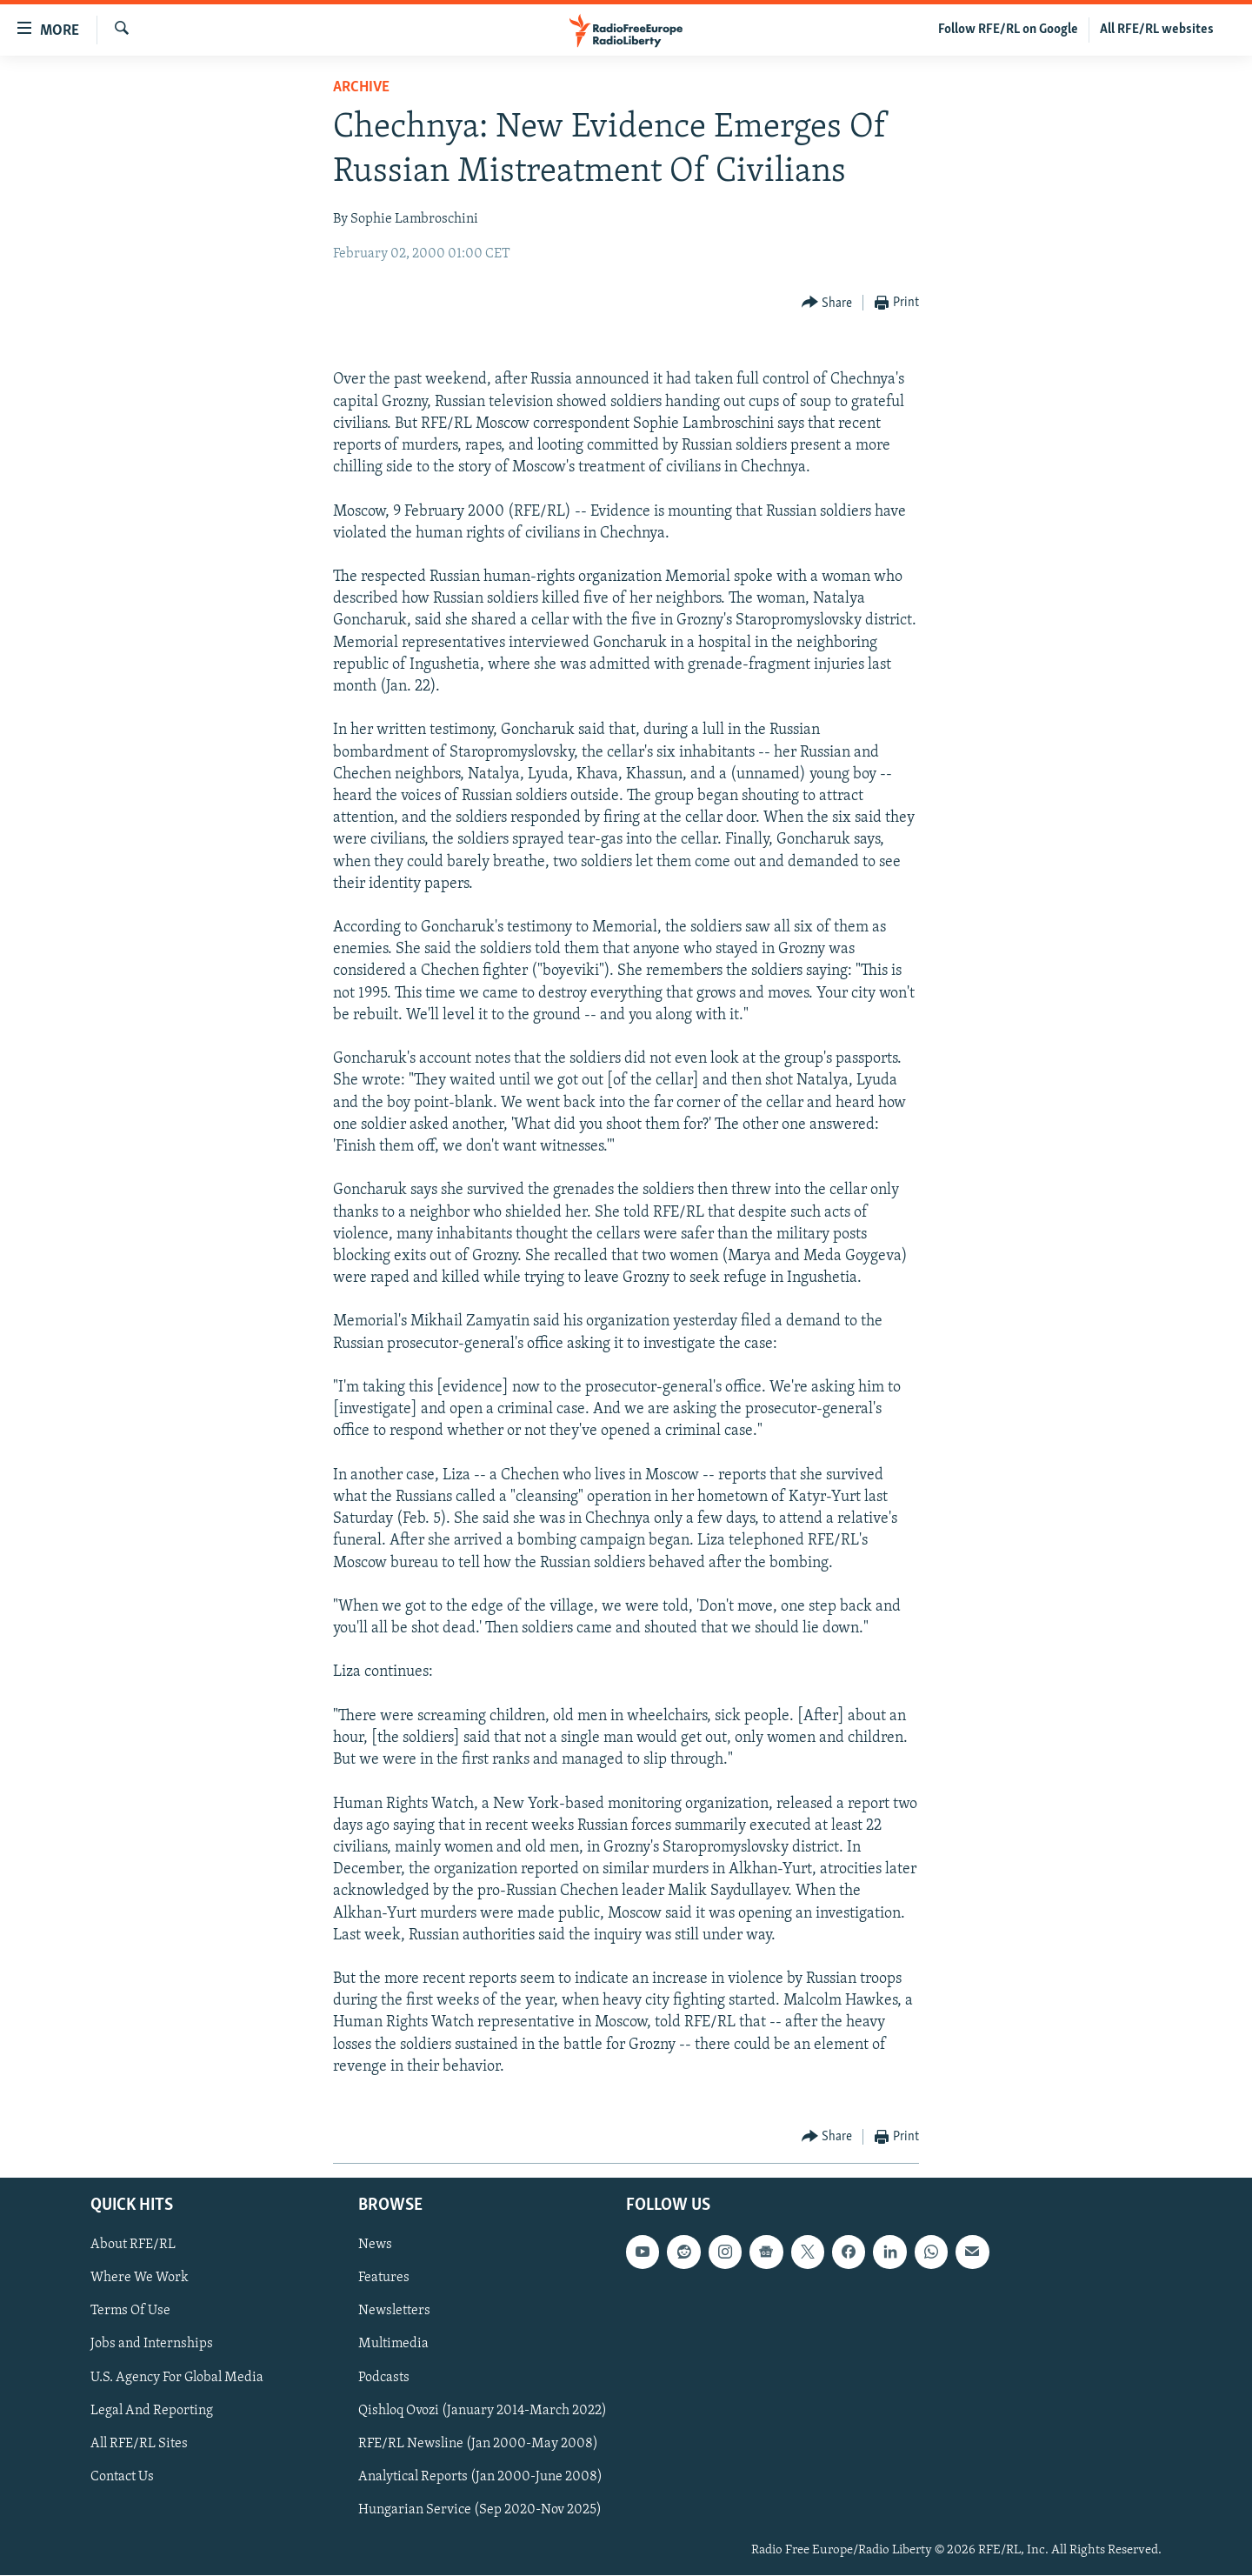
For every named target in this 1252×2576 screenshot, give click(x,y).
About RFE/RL (133, 2245)
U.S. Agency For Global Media (176, 2378)
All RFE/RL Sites (139, 2444)
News (375, 2245)
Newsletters (394, 2312)
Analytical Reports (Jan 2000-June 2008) (480, 2477)
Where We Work (139, 2279)
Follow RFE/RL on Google (1008, 30)
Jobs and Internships (151, 2345)
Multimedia (393, 2345)
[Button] (827, 303)
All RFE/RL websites (1157, 30)
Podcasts (384, 2378)
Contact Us (122, 2477)
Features (384, 2279)
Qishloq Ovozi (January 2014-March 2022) (482, 2411)
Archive (361, 87)
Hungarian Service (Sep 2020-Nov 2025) (480, 2510)
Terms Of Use (130, 2312)
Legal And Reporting (151, 2411)
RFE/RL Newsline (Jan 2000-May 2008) (478, 2444)
